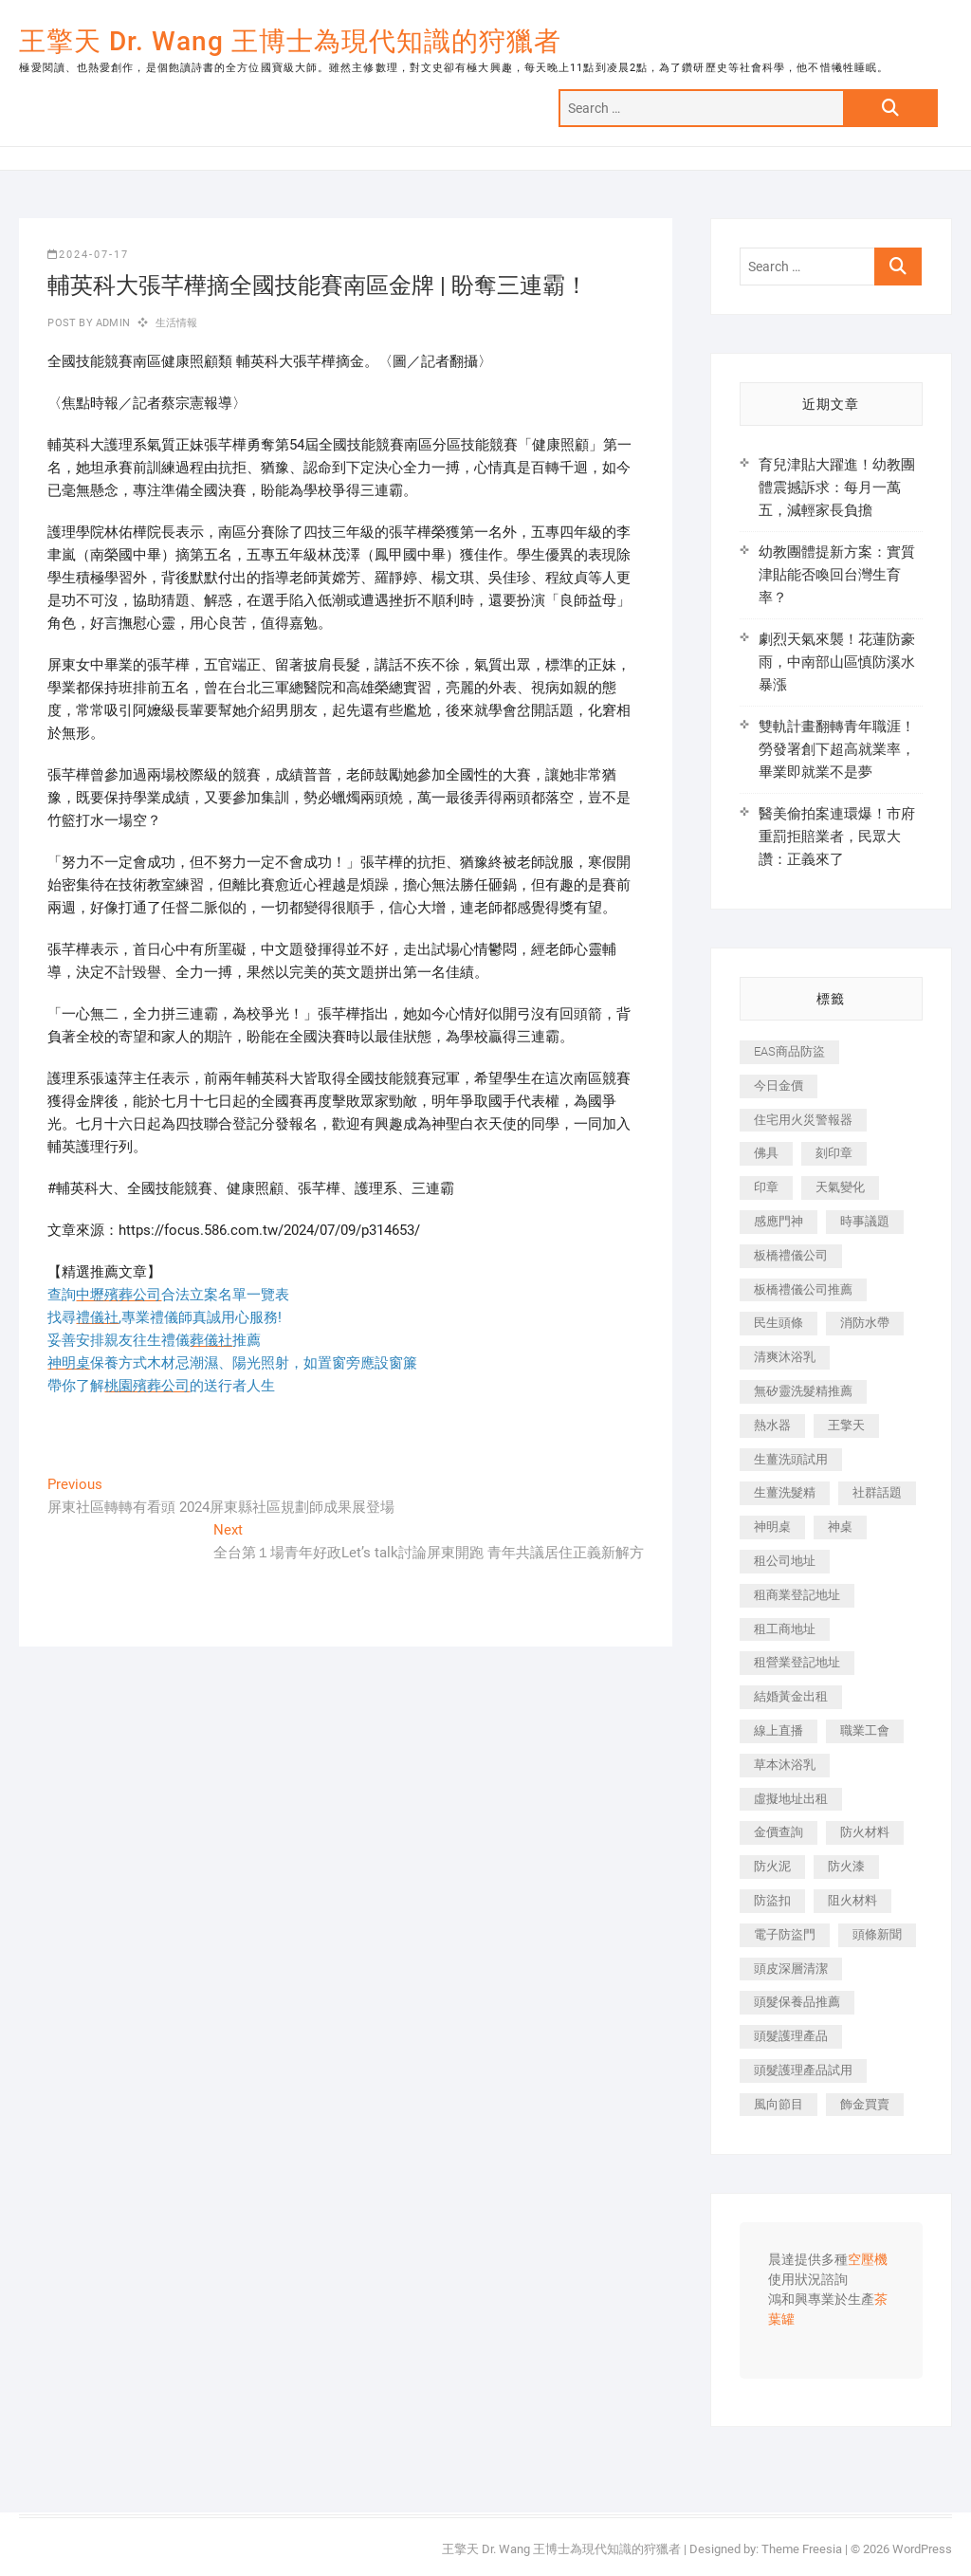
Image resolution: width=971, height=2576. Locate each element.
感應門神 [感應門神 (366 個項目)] (778, 1221)
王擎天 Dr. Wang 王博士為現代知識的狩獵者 (290, 41)
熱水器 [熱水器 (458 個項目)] (772, 1425)
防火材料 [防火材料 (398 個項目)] (864, 1832)
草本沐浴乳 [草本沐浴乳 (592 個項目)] (784, 1764)
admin (111, 323)
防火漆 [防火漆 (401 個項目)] (846, 1866)
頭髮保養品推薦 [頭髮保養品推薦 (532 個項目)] (797, 2002)
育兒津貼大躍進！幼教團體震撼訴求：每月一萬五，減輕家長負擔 (837, 487)
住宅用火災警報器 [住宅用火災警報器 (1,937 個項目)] (803, 1120)
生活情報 (177, 323)
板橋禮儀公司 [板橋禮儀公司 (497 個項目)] (791, 1255)
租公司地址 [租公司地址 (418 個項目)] (784, 1561)
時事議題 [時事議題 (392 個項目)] (864, 1221)
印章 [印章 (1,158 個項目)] (766, 1187)
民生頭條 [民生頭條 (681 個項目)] (778, 1323)
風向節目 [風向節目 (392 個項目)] (778, 2104)
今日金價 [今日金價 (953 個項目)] (778, 1085)
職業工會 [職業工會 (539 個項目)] (864, 1730)
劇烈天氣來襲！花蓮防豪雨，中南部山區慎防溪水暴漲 (837, 662)
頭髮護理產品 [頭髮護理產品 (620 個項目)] (791, 2036)
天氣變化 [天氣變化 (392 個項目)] (840, 1187)
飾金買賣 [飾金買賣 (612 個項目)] (864, 2104)
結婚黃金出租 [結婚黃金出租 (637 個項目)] (791, 1696)
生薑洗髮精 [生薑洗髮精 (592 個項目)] (784, 1492)
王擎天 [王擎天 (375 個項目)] (846, 1425)
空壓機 (868, 2260)
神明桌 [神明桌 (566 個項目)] (772, 1526)
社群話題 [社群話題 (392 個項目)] (877, 1492)
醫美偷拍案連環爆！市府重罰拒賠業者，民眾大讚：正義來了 (837, 836)
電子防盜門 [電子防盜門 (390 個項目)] (784, 1934)
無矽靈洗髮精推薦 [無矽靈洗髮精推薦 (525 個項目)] (803, 1391)
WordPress (922, 2549)
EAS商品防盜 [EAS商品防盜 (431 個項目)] (789, 1051)
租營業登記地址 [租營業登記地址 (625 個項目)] (797, 1662)
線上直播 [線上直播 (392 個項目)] (778, 1730)
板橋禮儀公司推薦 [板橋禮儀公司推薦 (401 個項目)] (803, 1289)
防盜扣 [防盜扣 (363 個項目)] (772, 1900)
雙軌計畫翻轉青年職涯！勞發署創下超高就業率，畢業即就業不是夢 (837, 749)
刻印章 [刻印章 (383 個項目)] (833, 1153)
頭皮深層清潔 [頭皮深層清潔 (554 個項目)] (791, 1968)
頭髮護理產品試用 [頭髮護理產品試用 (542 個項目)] (803, 2070)
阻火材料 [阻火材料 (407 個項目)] (852, 1900)
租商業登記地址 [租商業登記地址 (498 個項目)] (797, 1595)
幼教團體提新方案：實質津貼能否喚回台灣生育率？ (837, 574)
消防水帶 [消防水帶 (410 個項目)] (864, 1323)
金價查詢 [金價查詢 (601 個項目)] (778, 1832)
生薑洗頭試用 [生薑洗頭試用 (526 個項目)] (791, 1459)
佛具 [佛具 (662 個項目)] (766, 1153)
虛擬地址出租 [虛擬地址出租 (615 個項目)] (791, 1799)
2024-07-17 (88, 254)
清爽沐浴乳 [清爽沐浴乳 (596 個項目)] (784, 1357)
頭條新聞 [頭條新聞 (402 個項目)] (877, 1934)
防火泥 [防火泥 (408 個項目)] (772, 1866)
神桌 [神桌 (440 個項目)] (840, 1526)
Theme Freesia (801, 2549)
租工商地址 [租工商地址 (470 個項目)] (784, 1629)
